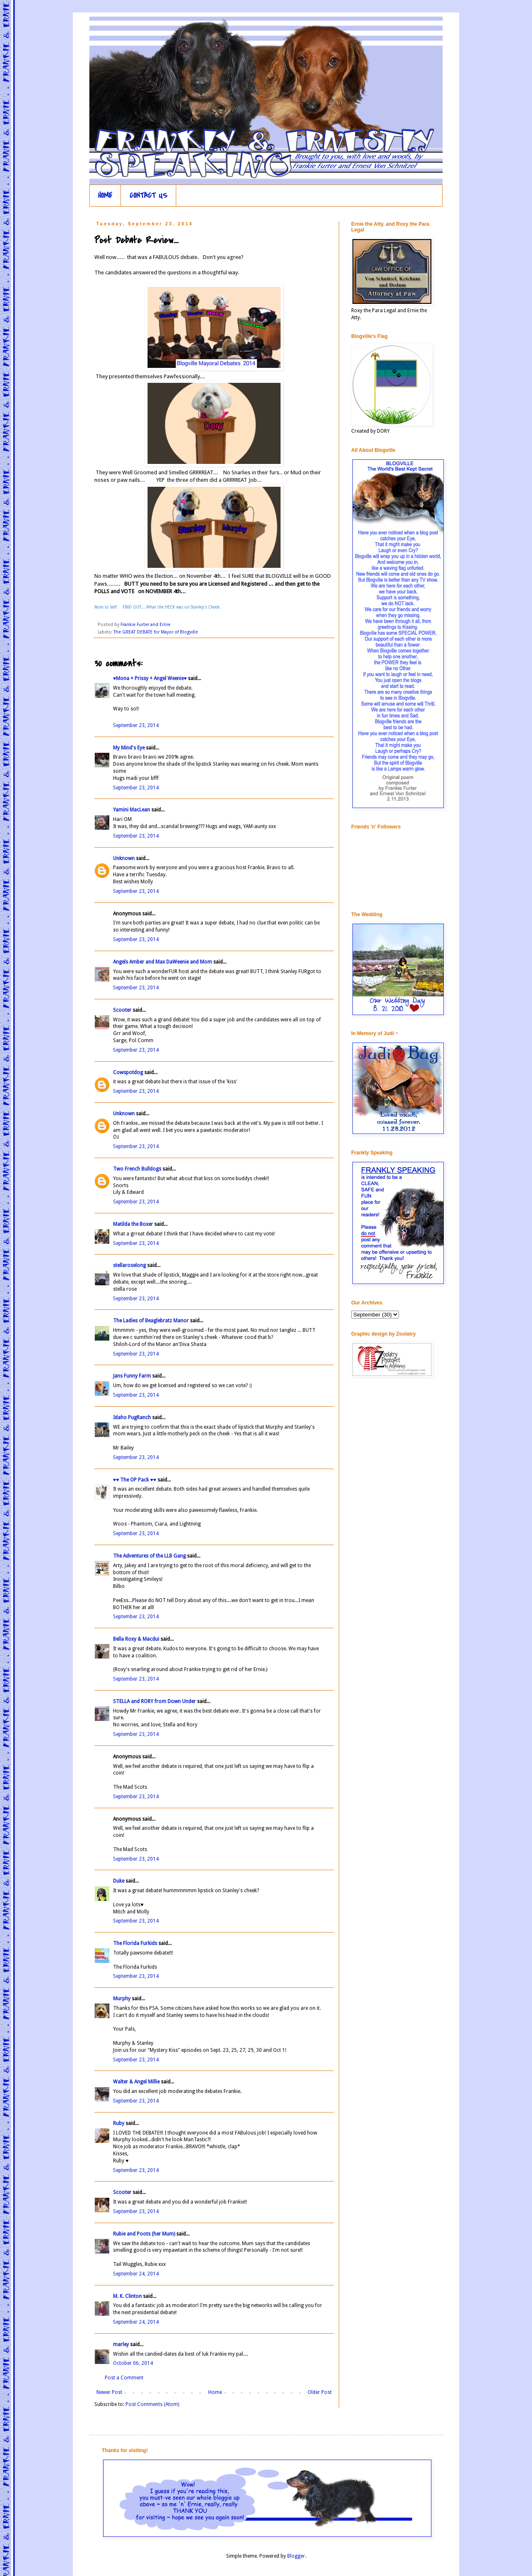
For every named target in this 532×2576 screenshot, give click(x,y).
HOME (105, 195)
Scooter (122, 1010)
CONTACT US (148, 195)
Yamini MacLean (131, 810)
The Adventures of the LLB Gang (149, 1556)
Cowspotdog (128, 1072)
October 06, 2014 (133, 2363)
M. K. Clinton (127, 2296)
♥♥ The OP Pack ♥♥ (134, 1480)
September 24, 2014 (136, 2274)
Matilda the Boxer (133, 1224)
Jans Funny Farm (132, 1376)
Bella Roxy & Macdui (136, 1639)
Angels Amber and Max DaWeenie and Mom (162, 962)
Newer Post (109, 2392)
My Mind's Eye (129, 748)
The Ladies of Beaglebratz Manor (151, 1321)
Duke (118, 1881)
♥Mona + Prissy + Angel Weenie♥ (150, 678)
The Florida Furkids (135, 1943)
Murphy (122, 1999)
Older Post (320, 2392)
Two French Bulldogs (137, 1169)
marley (121, 2344)
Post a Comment (124, 2378)
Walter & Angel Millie (136, 2082)
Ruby (118, 2123)
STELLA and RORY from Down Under (154, 1701)
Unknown (124, 858)
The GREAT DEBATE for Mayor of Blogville (155, 632)
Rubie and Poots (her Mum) (144, 2234)
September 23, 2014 (136, 725)
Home (215, 2392)
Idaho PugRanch (132, 1417)
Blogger (296, 2556)
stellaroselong (129, 1265)
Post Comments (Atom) (152, 2404)
